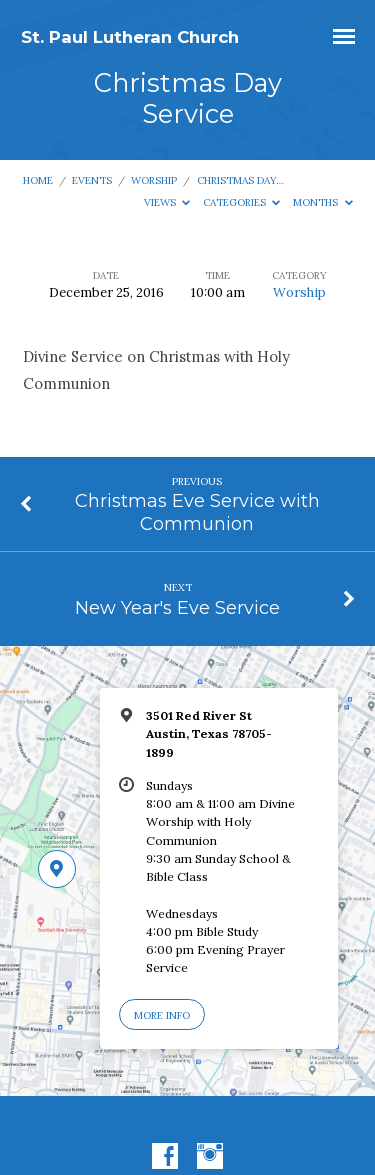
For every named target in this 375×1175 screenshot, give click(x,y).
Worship (154, 180)
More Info (162, 1015)
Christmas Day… (240, 180)
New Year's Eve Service (177, 607)
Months (323, 202)
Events (92, 180)
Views (167, 202)
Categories (242, 202)
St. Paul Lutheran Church (130, 37)
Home (38, 180)
